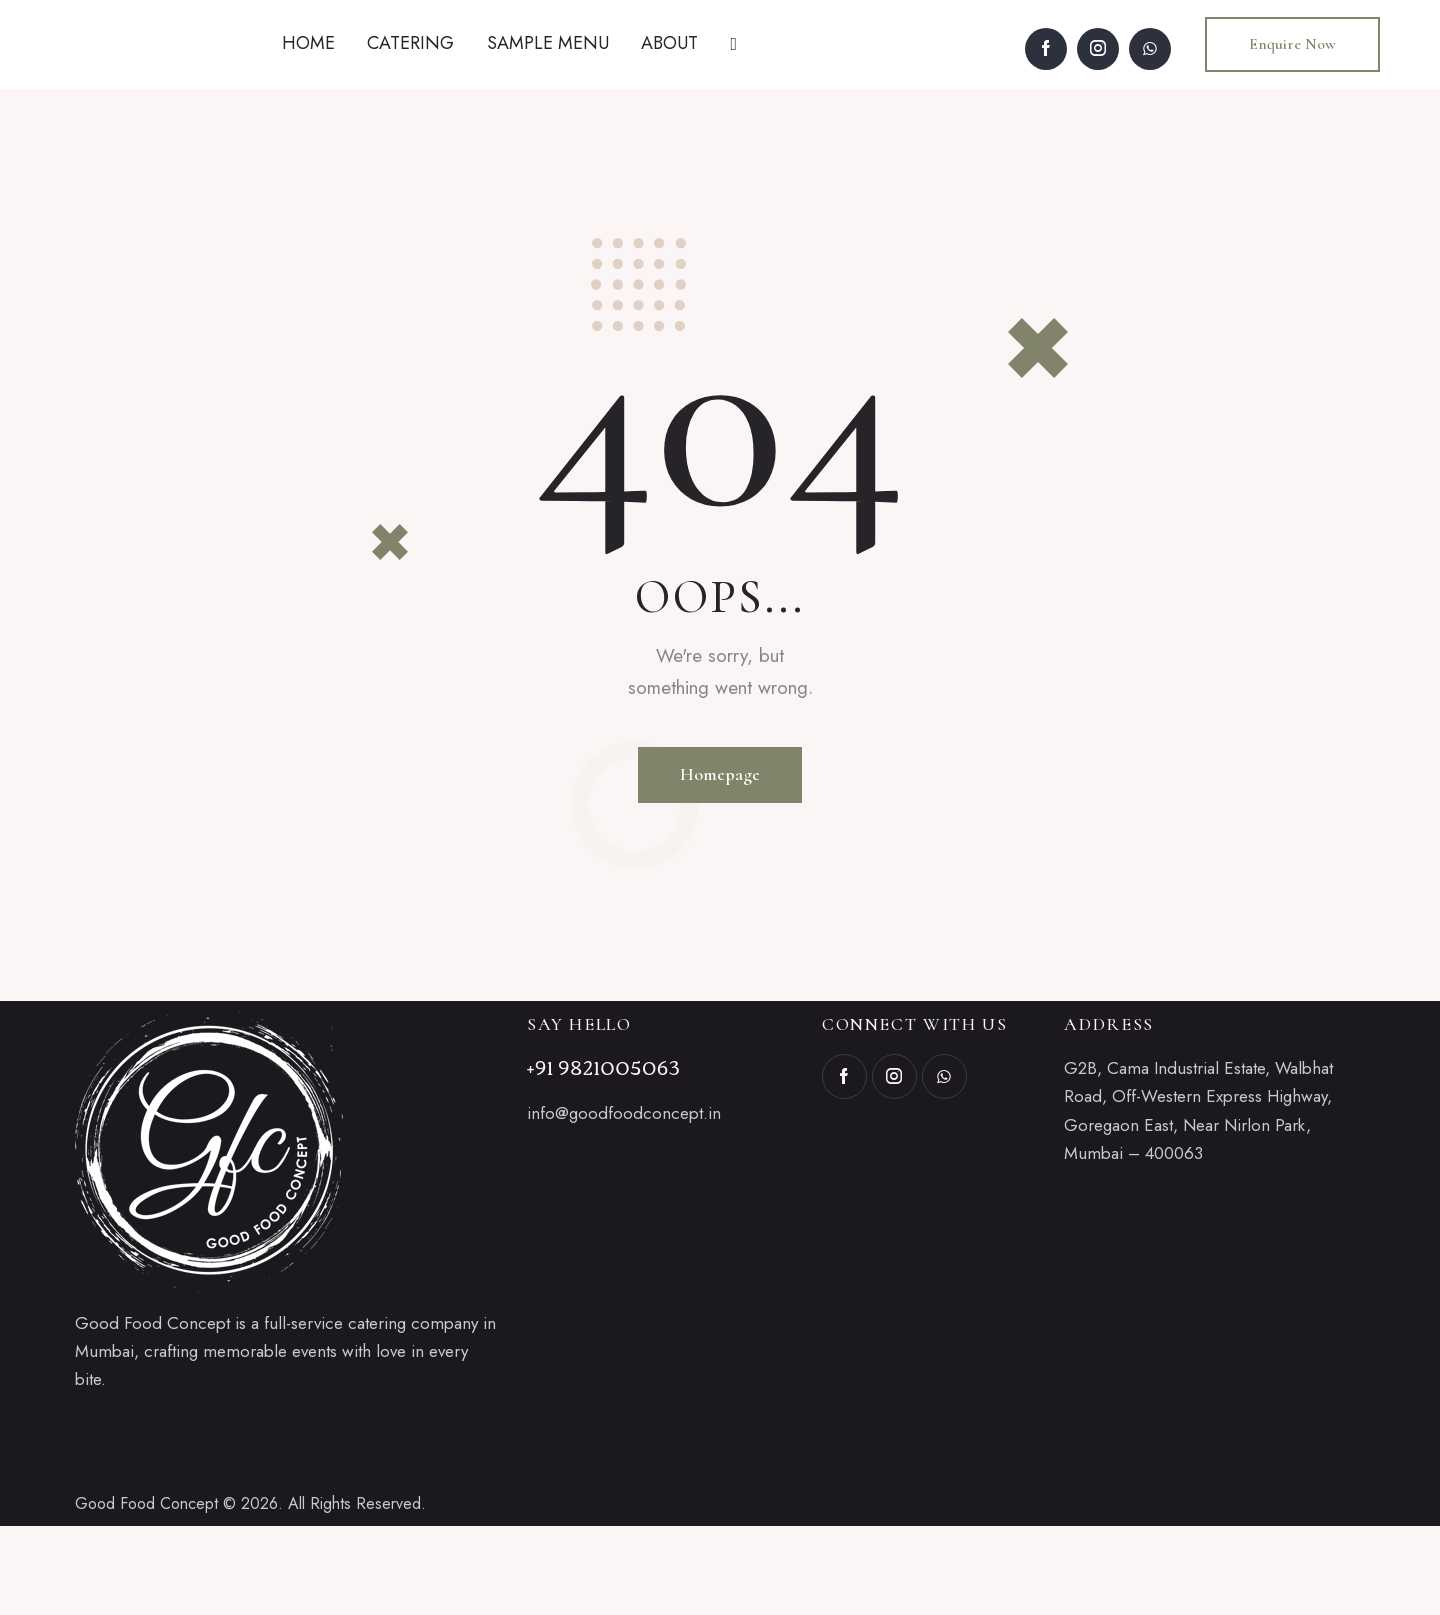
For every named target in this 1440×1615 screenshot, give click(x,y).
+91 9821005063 (604, 1156)
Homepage (720, 864)
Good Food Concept (146, 1592)
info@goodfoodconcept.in (624, 1203)
